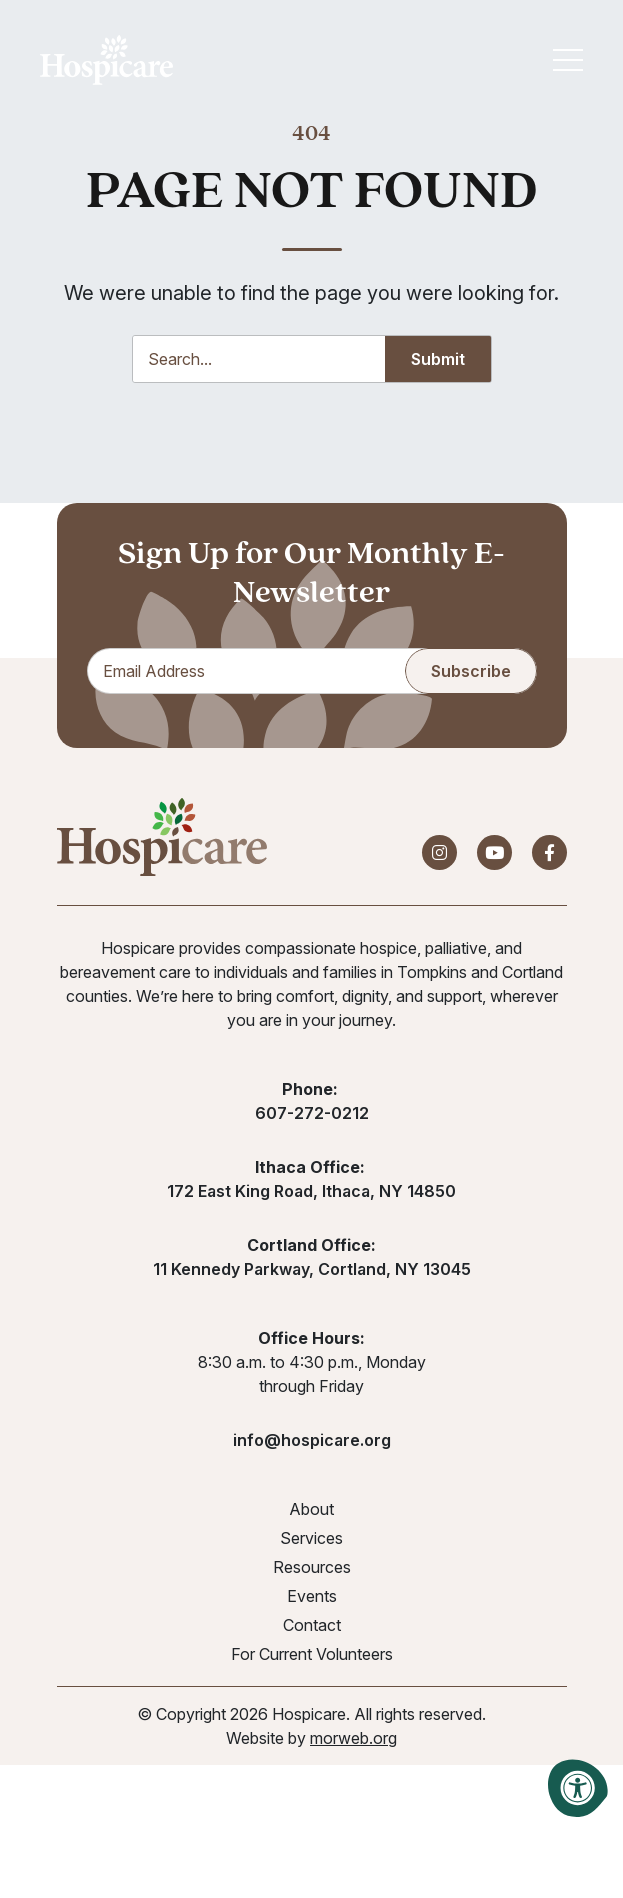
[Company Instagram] (439, 853)
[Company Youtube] (494, 853)
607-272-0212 (312, 1114)
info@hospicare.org (312, 1441)
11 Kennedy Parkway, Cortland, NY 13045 (312, 1270)
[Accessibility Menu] (578, 1788)
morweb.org (353, 1739)
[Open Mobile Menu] (568, 60)
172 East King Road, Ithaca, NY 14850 (311, 1192)
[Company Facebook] (549, 853)
